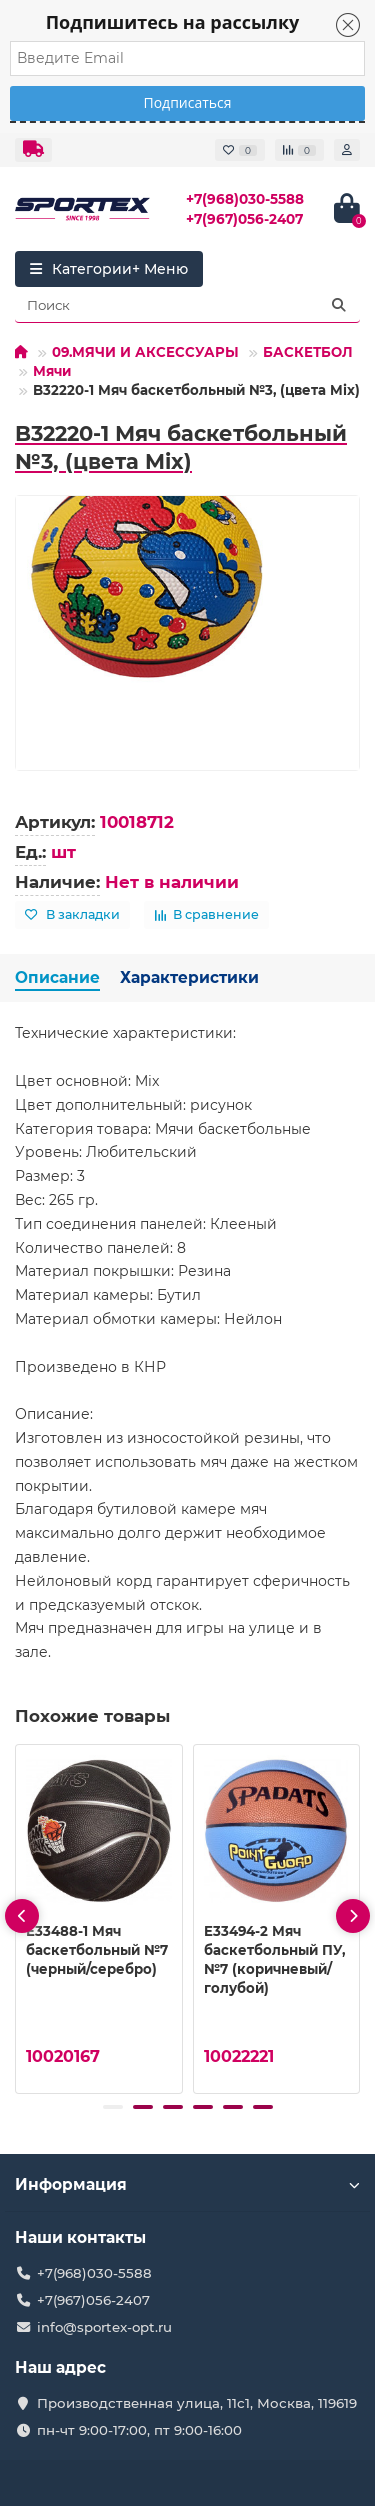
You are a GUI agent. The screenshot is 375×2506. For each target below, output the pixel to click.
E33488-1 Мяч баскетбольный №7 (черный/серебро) (97, 1950)
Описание (57, 977)
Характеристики (189, 977)
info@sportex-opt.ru (104, 2327)
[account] (347, 150)
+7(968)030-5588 (245, 199)
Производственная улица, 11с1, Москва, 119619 (197, 2403)
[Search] (187, 305)
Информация (187, 2184)
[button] (113, 2107)
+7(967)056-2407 (244, 219)
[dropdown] (33, 150)
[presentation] (22, 1916)
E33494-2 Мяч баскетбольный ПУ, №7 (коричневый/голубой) (274, 1959)
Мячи (52, 371)
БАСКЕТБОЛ (308, 352)
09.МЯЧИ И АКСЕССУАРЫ (145, 352)
